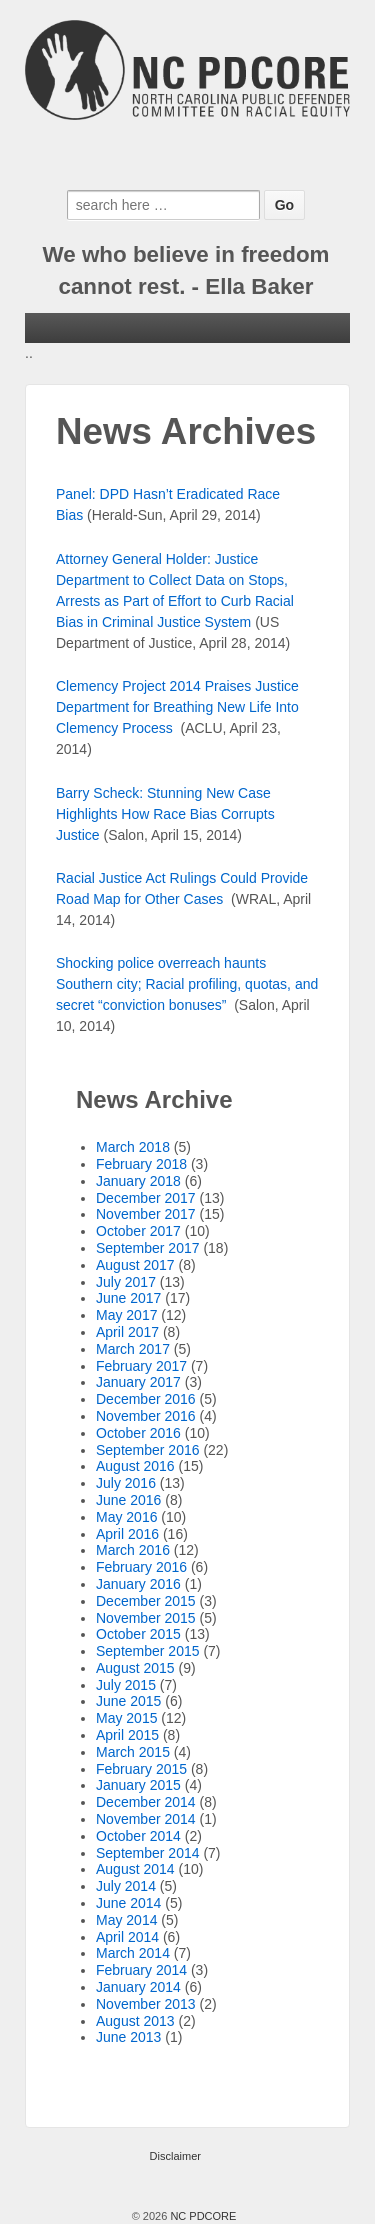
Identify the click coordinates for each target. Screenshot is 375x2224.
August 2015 (135, 1668)
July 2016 (126, 1483)
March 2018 (133, 1147)
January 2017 (138, 1382)
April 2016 (127, 1534)
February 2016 (141, 1567)
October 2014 (138, 1836)
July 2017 (126, 1282)
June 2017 (128, 1298)
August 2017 (135, 1265)
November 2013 (146, 2004)
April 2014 (127, 1937)
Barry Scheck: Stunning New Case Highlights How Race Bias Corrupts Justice (165, 814)
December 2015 (146, 1601)
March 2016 (133, 1550)
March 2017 (133, 1349)
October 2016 (138, 1433)
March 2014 (133, 1953)
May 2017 (126, 1315)
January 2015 (138, 1785)
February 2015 (141, 1769)
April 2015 (127, 1735)
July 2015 (126, 1685)
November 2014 (146, 1819)
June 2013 (128, 2037)
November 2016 (146, 1416)
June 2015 (128, 1701)
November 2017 (146, 1214)
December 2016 (146, 1399)
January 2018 (138, 1181)
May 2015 (126, 1718)
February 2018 (141, 1164)
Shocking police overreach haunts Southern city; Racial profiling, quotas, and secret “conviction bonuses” (187, 984)
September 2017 (148, 1248)
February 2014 (141, 1970)
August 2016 (135, 1466)
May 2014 (126, 1920)
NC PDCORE (201, 2216)
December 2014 (146, 1802)
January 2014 (138, 1987)
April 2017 (127, 1332)
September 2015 (148, 1651)
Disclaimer (175, 2156)
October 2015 (138, 1634)
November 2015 (146, 1618)
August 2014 (135, 1869)
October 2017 (138, 1231)
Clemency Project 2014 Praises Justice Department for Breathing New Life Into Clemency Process (177, 707)
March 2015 (133, 1752)
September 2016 (148, 1450)
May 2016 (126, 1517)
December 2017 (146, 1198)
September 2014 (148, 1853)
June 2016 (128, 1500)
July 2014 (126, 1886)
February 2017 (141, 1366)
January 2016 (138, 1584)
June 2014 (128, 1903)
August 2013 (135, 2021)
